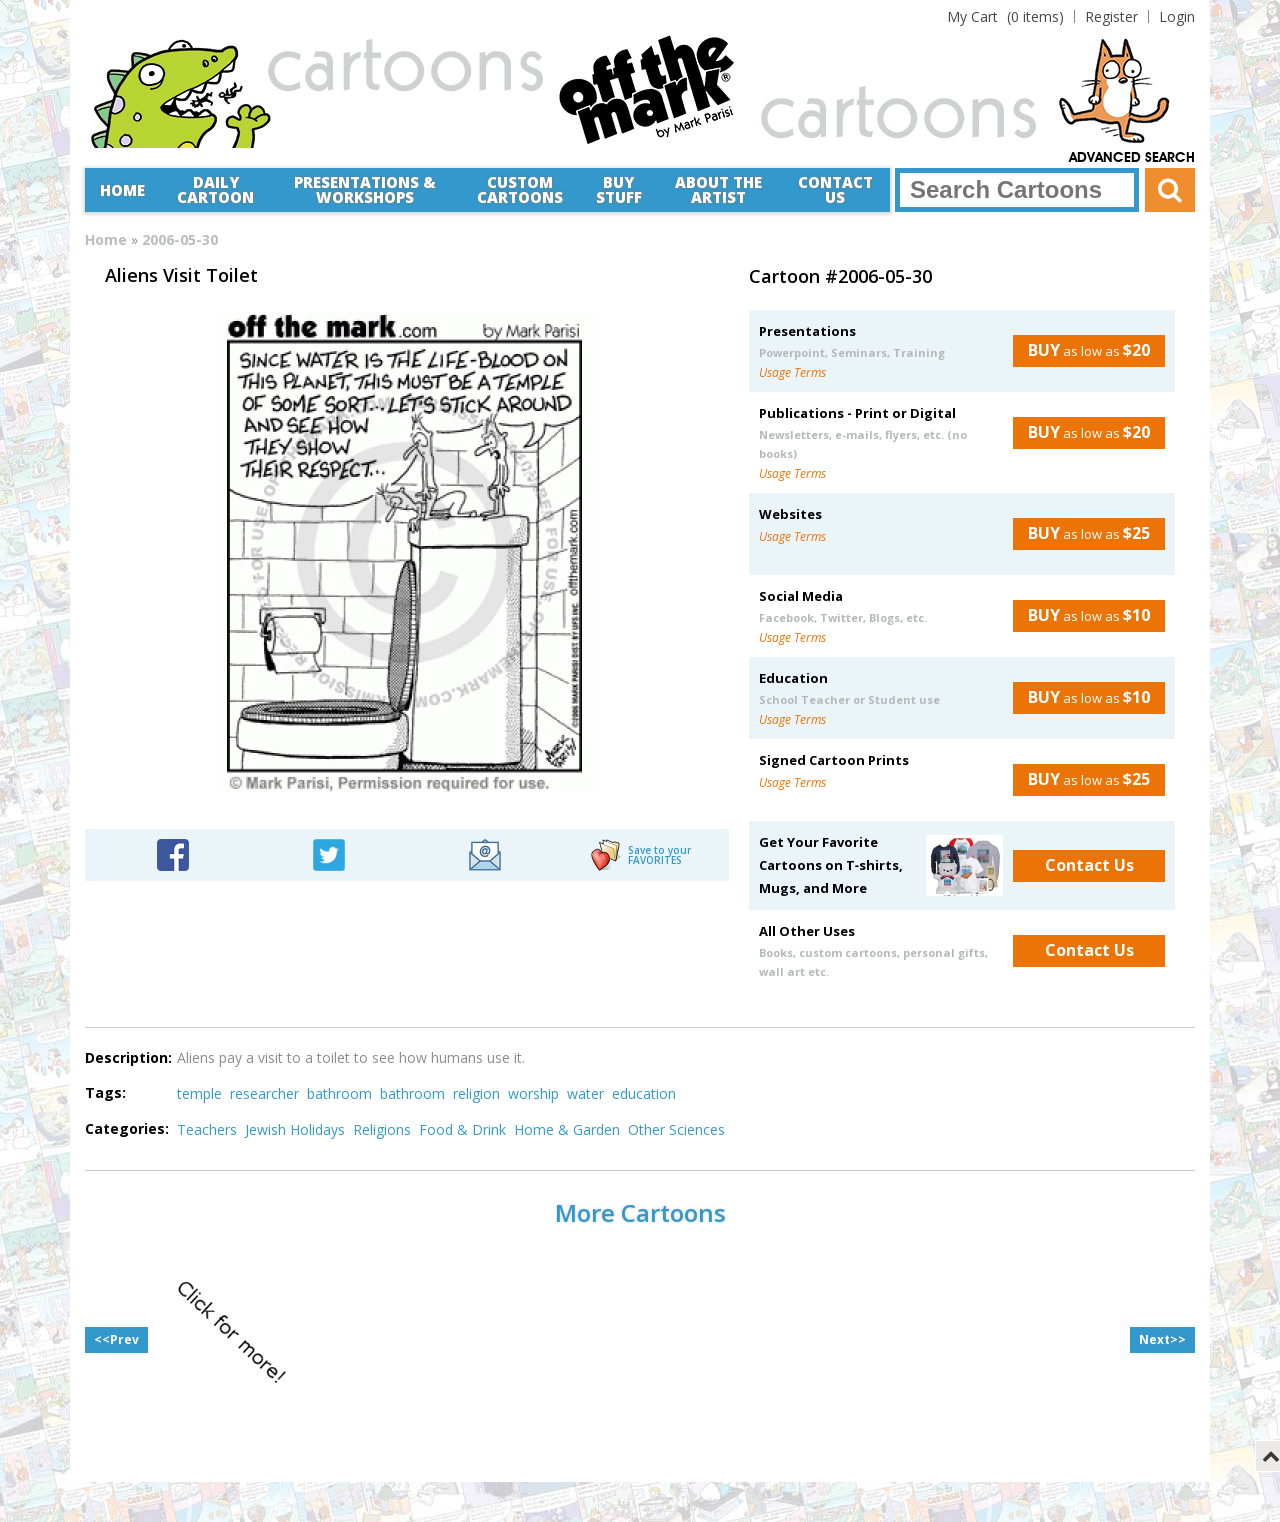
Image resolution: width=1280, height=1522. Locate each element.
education (644, 1093)
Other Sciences (676, 1129)
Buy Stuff (619, 189)
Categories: (127, 1128)
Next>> (1162, 1339)
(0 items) (1005, 16)
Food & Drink (462, 1129)
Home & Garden (567, 1129)
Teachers (207, 1129)
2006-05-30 (180, 239)
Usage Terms (792, 372)
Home (122, 190)
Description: (128, 1057)
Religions (382, 1129)
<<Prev (116, 1339)
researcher (264, 1093)
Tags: (105, 1092)
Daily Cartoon (215, 189)
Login (1177, 16)
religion (476, 1093)
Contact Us (835, 189)
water (585, 1093)
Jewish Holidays (295, 1129)
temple (199, 1093)
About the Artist (718, 189)
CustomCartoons (520, 189)
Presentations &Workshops (365, 189)
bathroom (339, 1093)
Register (1111, 16)
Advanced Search (1132, 158)
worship (533, 1093)
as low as (1081, 350)
